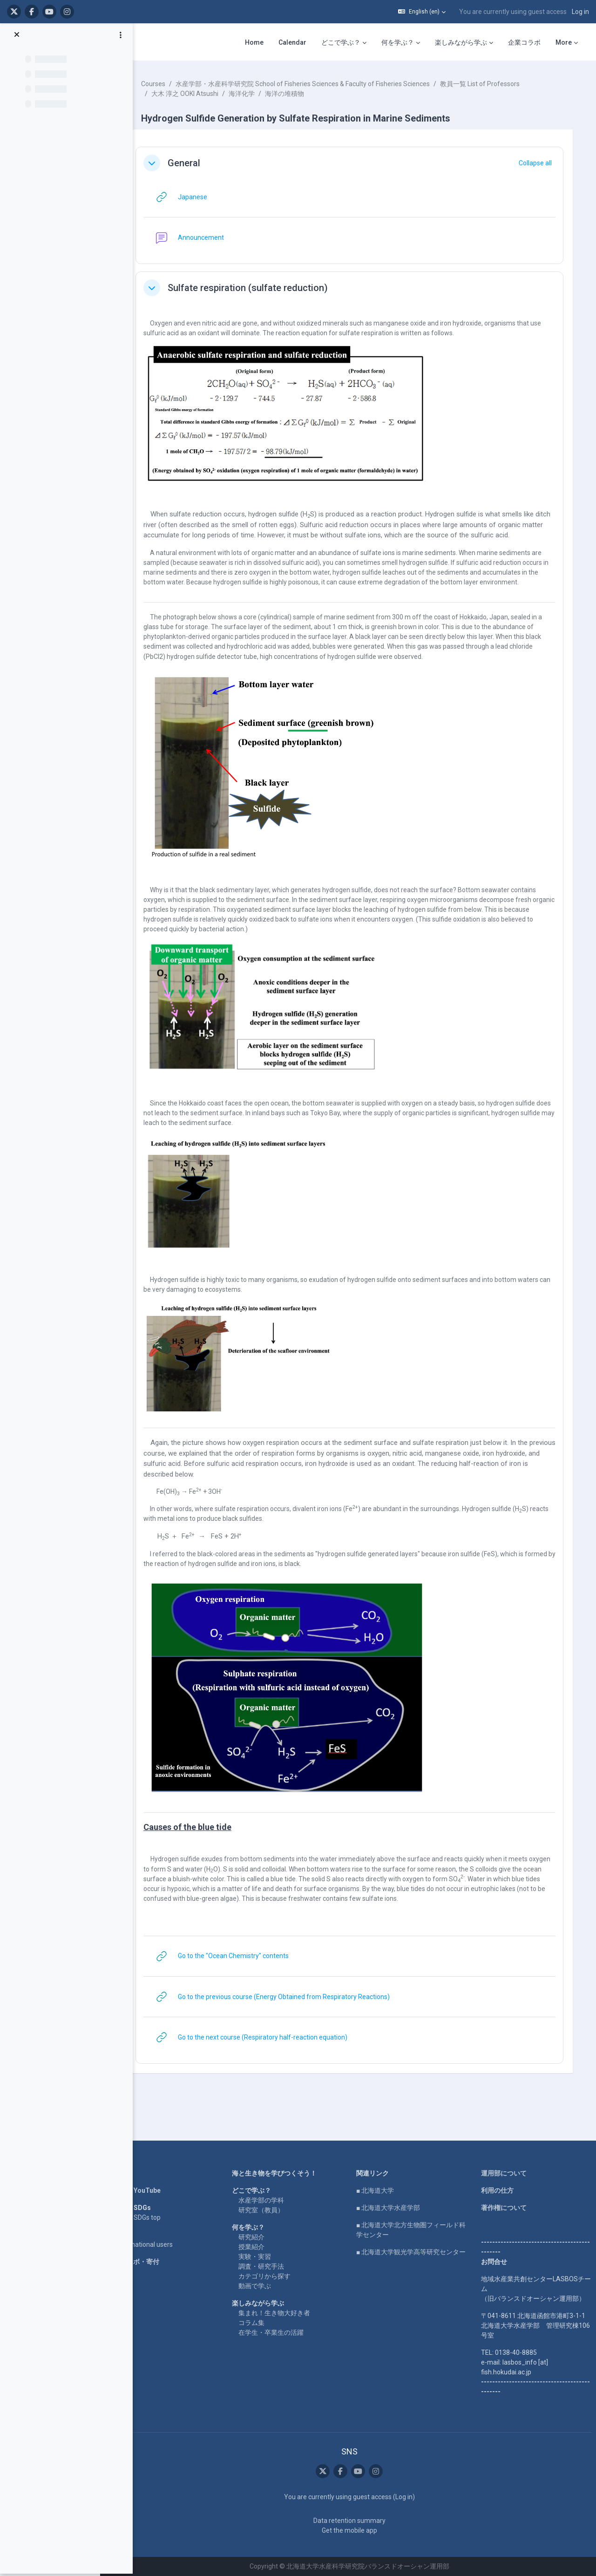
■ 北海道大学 (383, 2190)
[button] (421, 11)
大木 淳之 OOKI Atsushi (202, 93)
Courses (171, 84)
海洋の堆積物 (302, 93)
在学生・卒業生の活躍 (283, 2332)
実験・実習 (267, 2256)
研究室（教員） (274, 2210)
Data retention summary (357, 2520)
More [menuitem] (563, 42)
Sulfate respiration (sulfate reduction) (265, 287)
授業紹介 (264, 2247)
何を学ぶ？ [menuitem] (397, 42)
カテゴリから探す (277, 2276)
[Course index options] (120, 37)
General (201, 163)
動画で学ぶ (267, 2286)
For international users (157, 2244)
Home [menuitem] (254, 42)
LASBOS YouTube (151, 2190)
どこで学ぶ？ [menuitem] (340, 42)
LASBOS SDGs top (151, 2217)
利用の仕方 (499, 2190)
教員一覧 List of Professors (497, 84)
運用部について (506, 2173)
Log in (580, 11)
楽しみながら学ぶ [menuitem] (461, 42)
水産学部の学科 (274, 2200)
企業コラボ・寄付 (151, 2261)
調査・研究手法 (274, 2266)
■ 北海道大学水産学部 (396, 2207)
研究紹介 (264, 2237)
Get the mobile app (357, 2530)
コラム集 (264, 2322)
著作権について (506, 2207)
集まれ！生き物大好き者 (287, 2313)
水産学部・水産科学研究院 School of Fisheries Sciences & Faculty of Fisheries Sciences (320, 84)
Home (134, 2173)
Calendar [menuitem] (292, 42)
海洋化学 (259, 93)
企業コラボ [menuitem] (524, 42)
